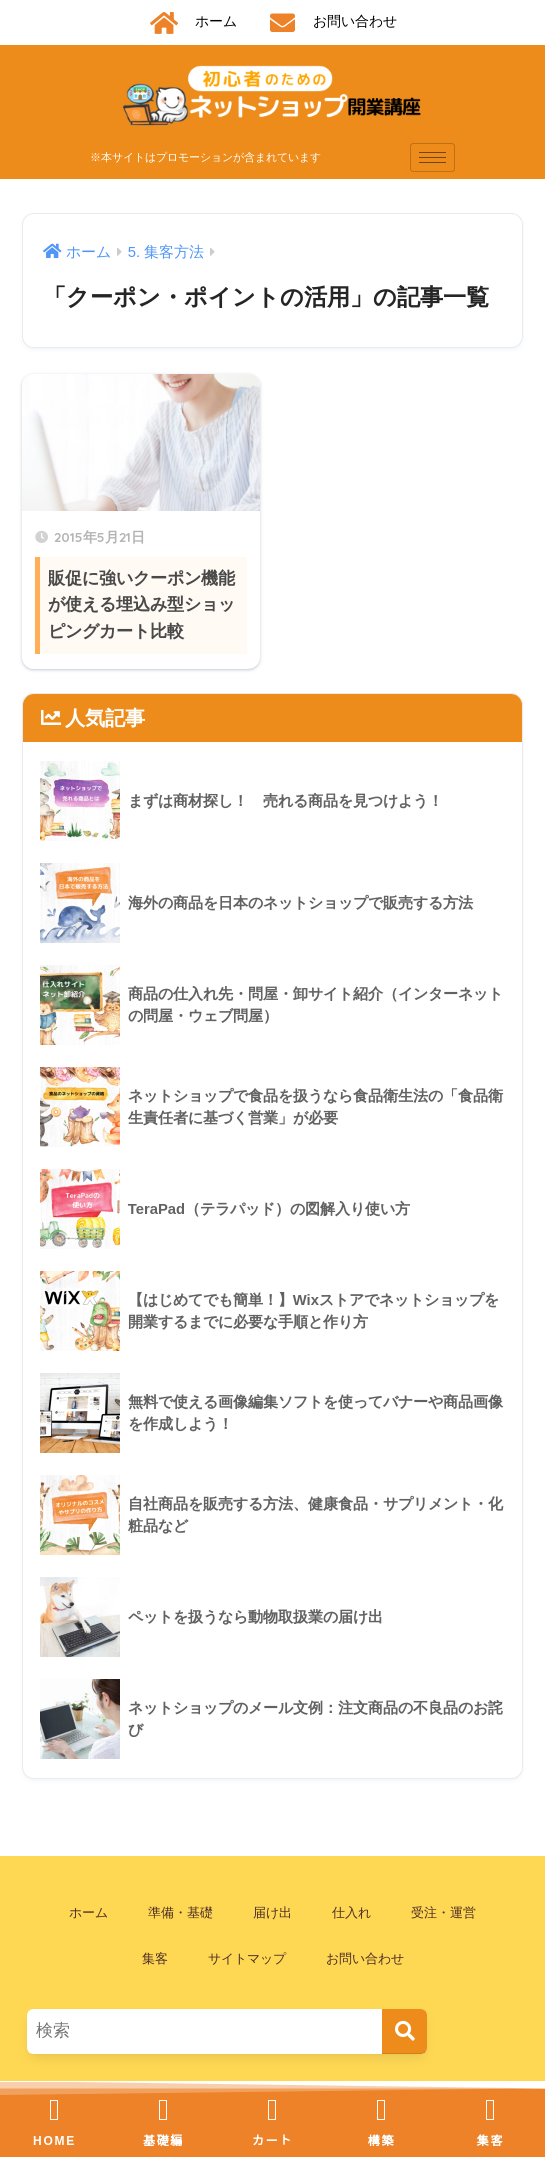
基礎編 (163, 2141)
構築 (381, 2141)
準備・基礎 (180, 1912)
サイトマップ (247, 1958)
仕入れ (351, 1912)
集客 (155, 1958)
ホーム (88, 1912)
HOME (54, 2141)
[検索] (404, 2031)
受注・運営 (443, 1912)
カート (272, 2141)
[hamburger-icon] (432, 157)
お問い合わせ (365, 1958)
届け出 (272, 1912)
